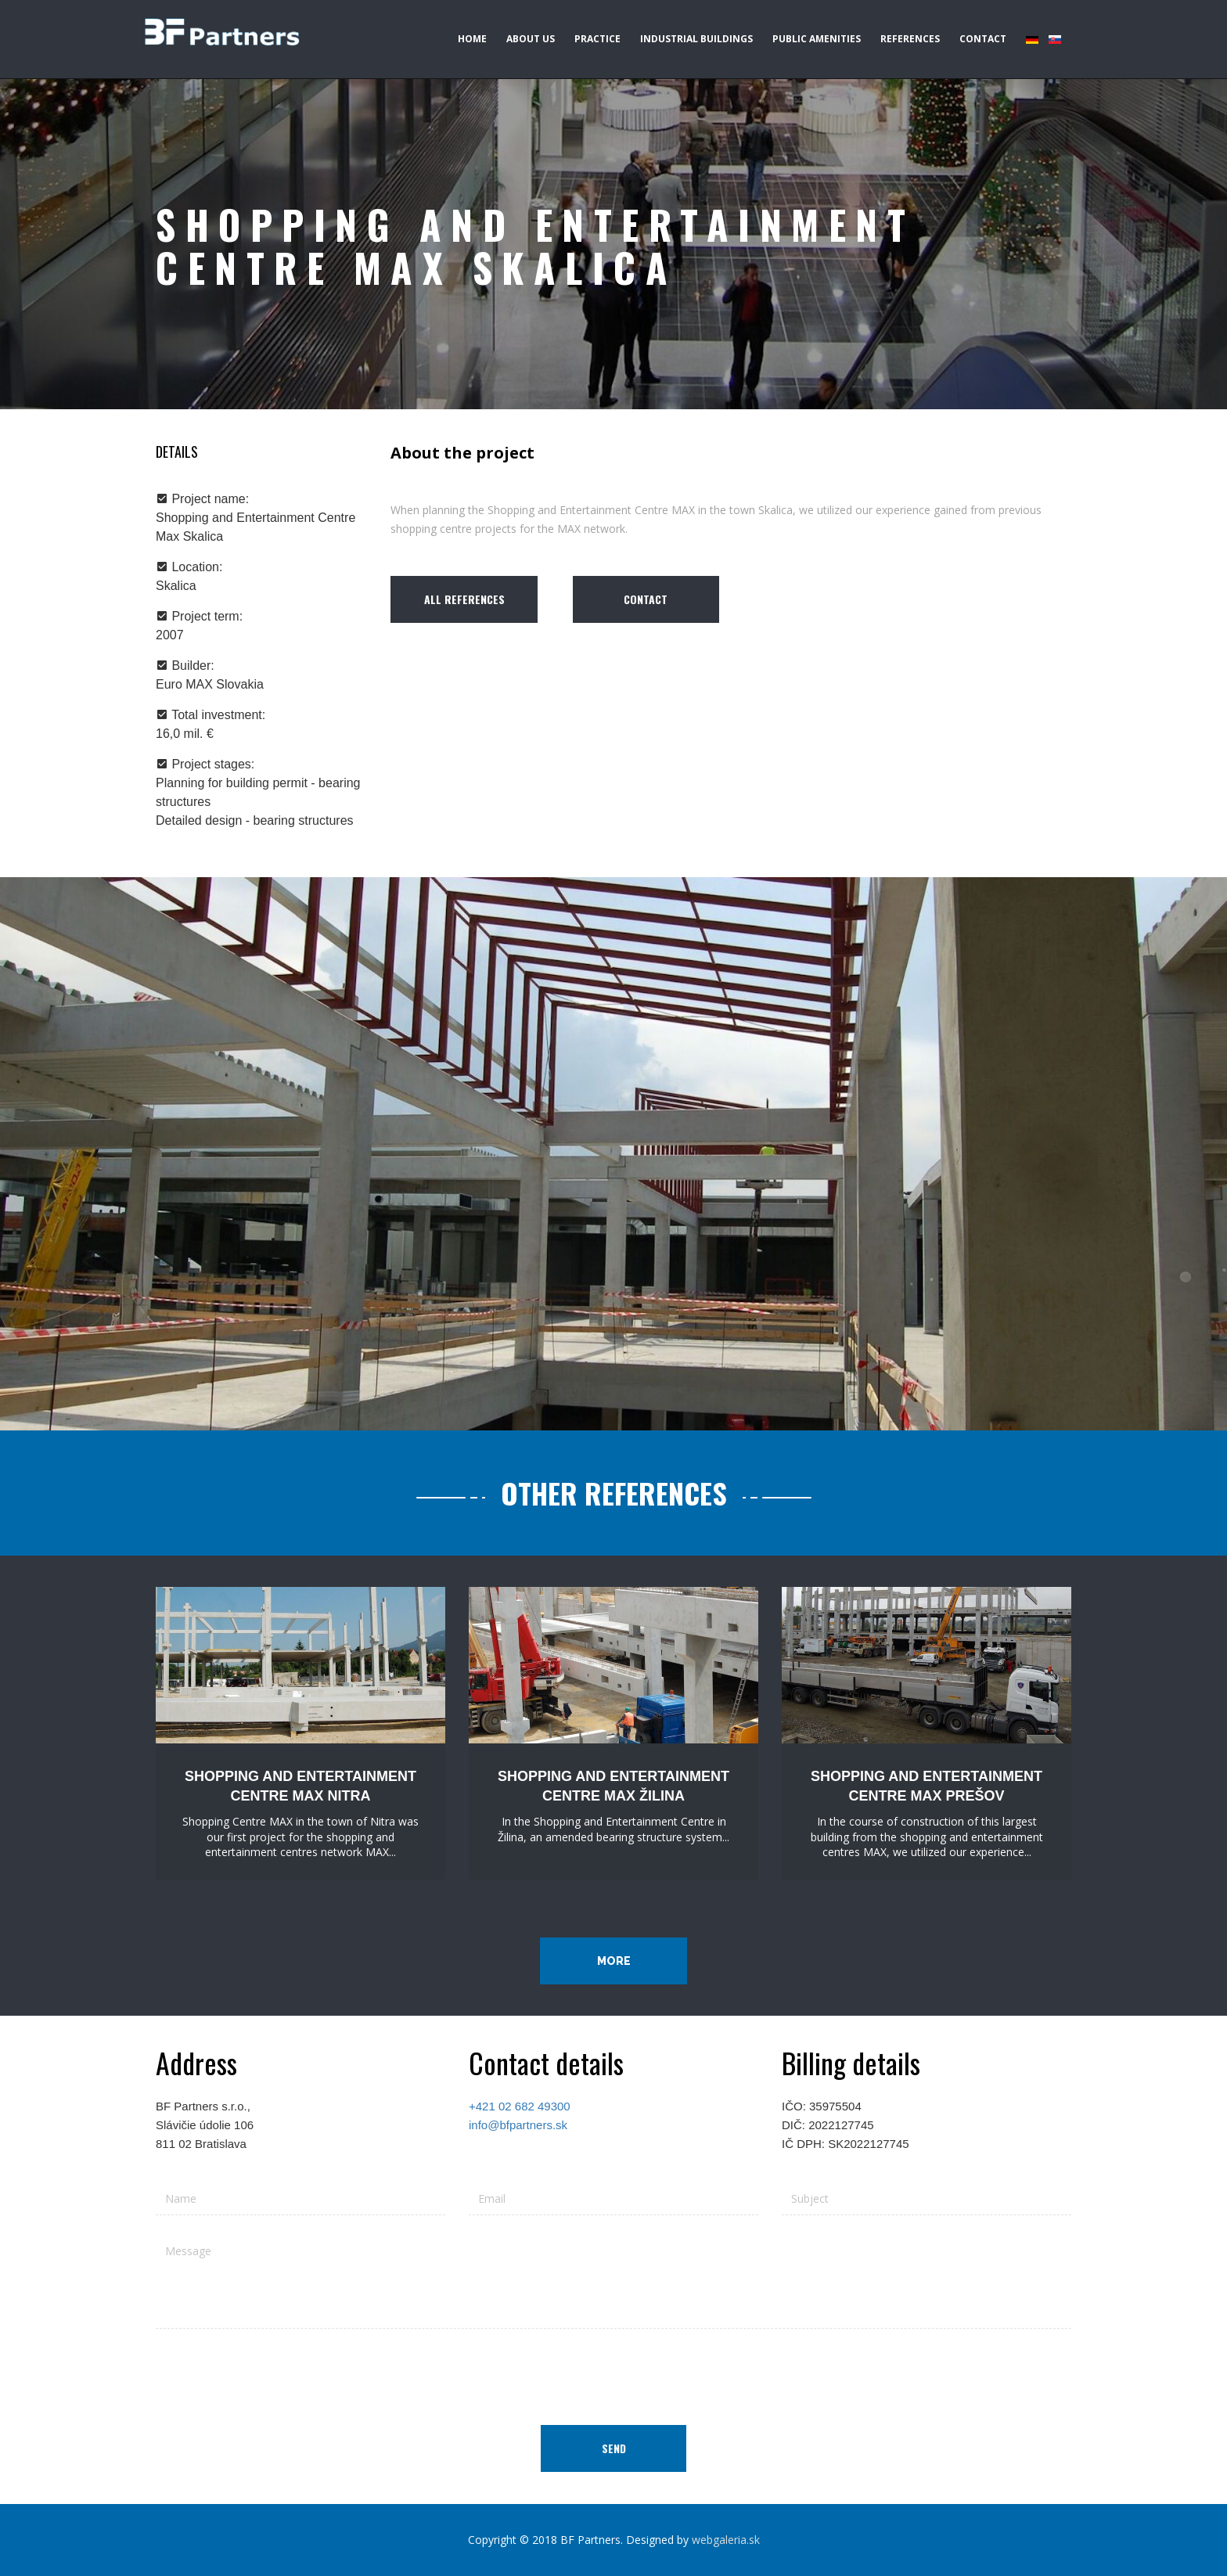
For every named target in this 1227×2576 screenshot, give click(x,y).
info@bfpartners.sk (518, 2125)
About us (530, 38)
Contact (982, 38)
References (910, 38)
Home (472, 38)
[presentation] (613, 2371)
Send (614, 2448)
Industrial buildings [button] (696, 38)
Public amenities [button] (816, 38)
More (614, 1961)
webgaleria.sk (726, 2539)
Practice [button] (597, 38)
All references (464, 599)
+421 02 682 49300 (519, 2106)
